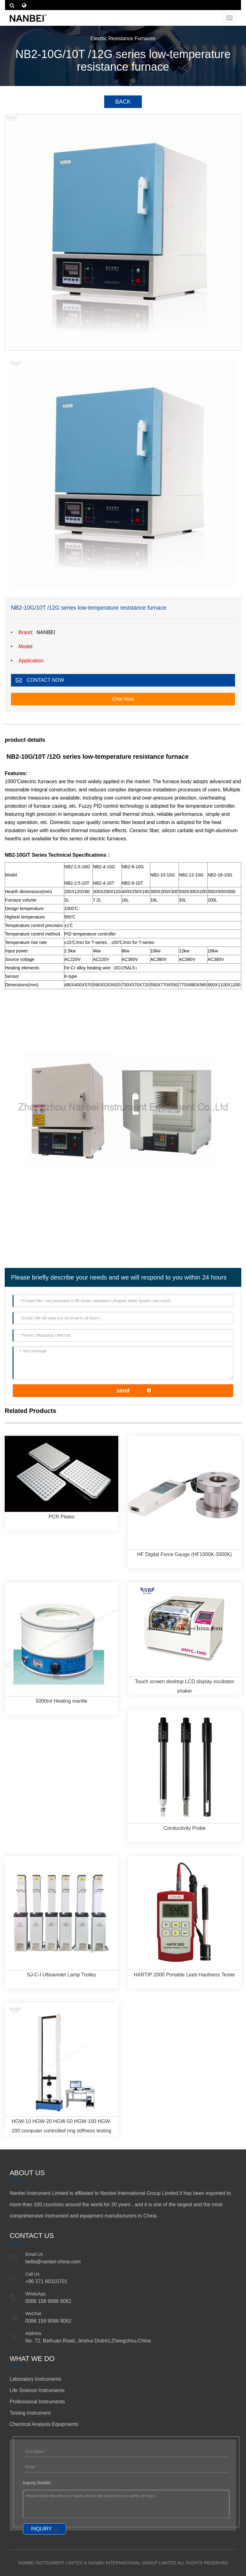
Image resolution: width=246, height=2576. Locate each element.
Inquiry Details (37, 2482)
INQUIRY (41, 2528)
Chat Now (123, 699)
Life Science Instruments (37, 2390)
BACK (123, 102)
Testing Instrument (30, 2413)
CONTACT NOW (45, 680)
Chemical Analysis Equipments (44, 2424)
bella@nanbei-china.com (53, 2261)
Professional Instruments (37, 2401)
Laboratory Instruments (36, 2379)
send (123, 1391)
